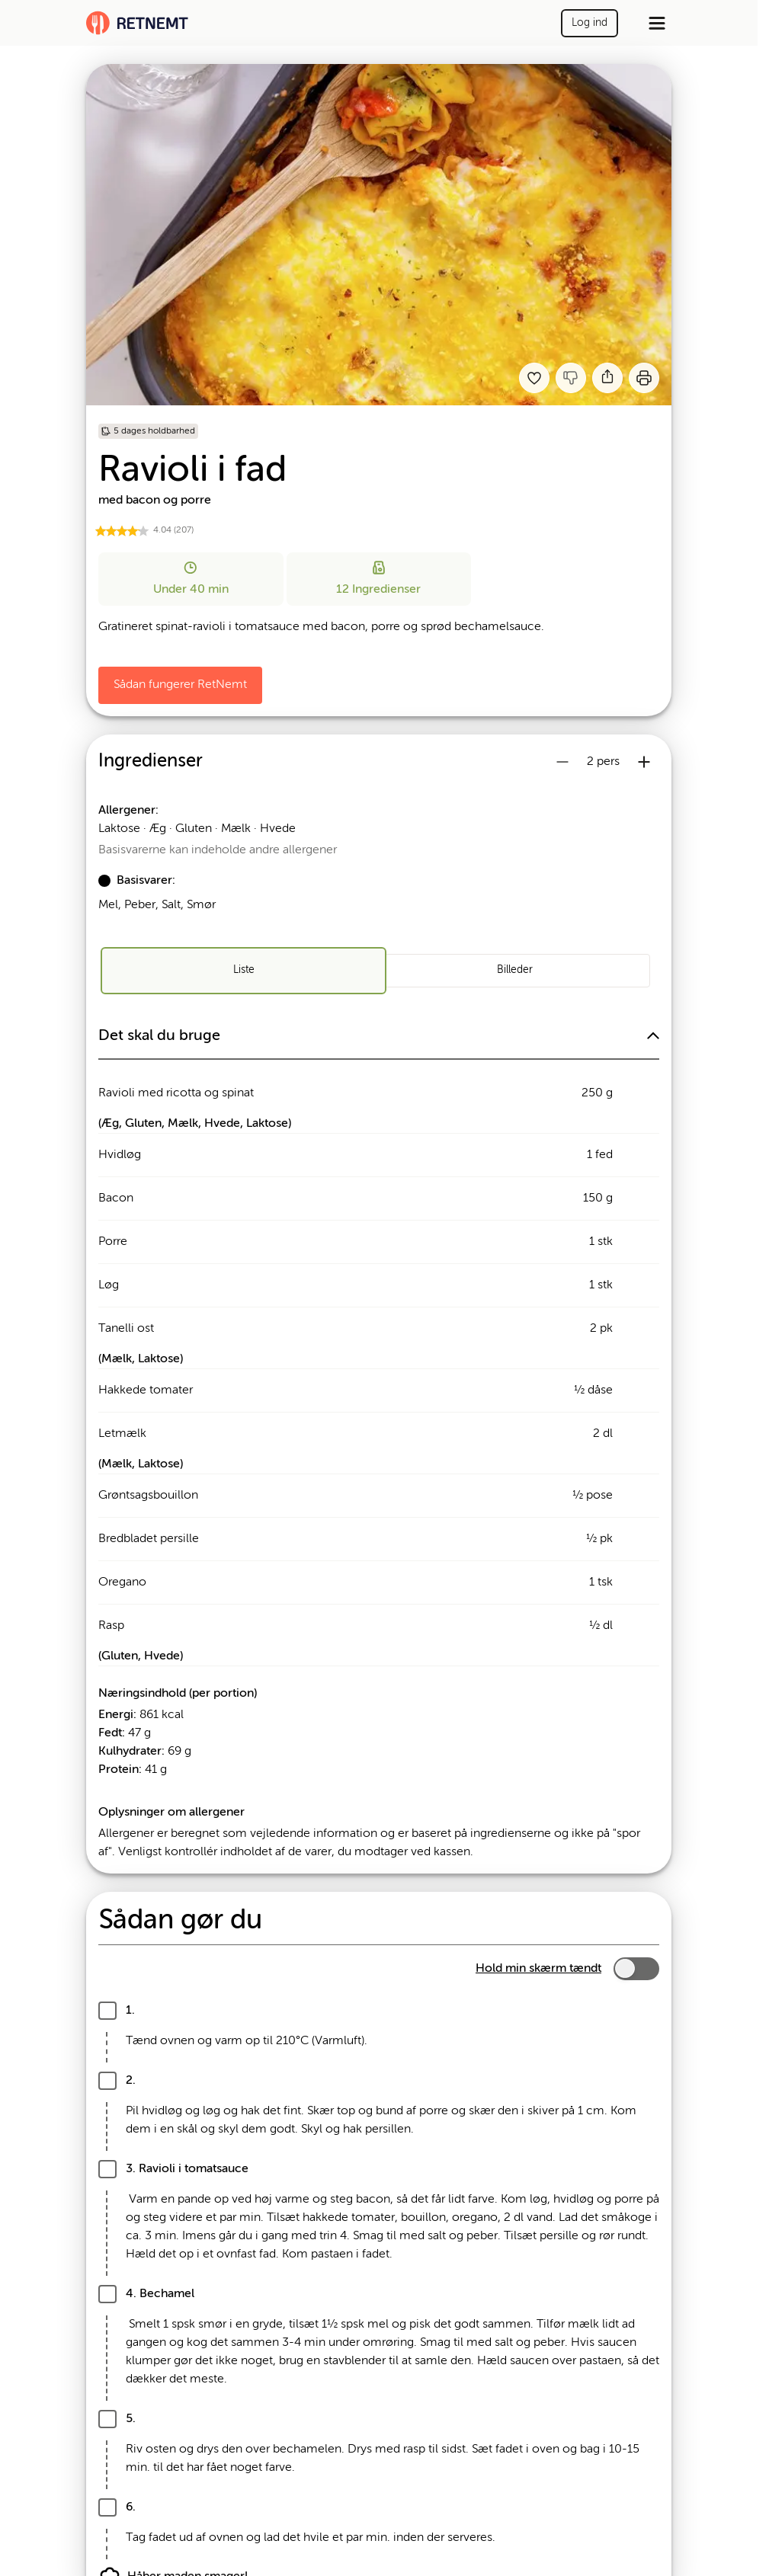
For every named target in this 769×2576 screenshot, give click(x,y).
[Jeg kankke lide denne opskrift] (571, 378)
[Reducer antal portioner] (562, 762)
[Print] (644, 378)
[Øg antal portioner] (644, 762)
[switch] (636, 1968)
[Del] (607, 378)
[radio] (243, 970)
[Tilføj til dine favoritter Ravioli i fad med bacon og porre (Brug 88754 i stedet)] (534, 378)
